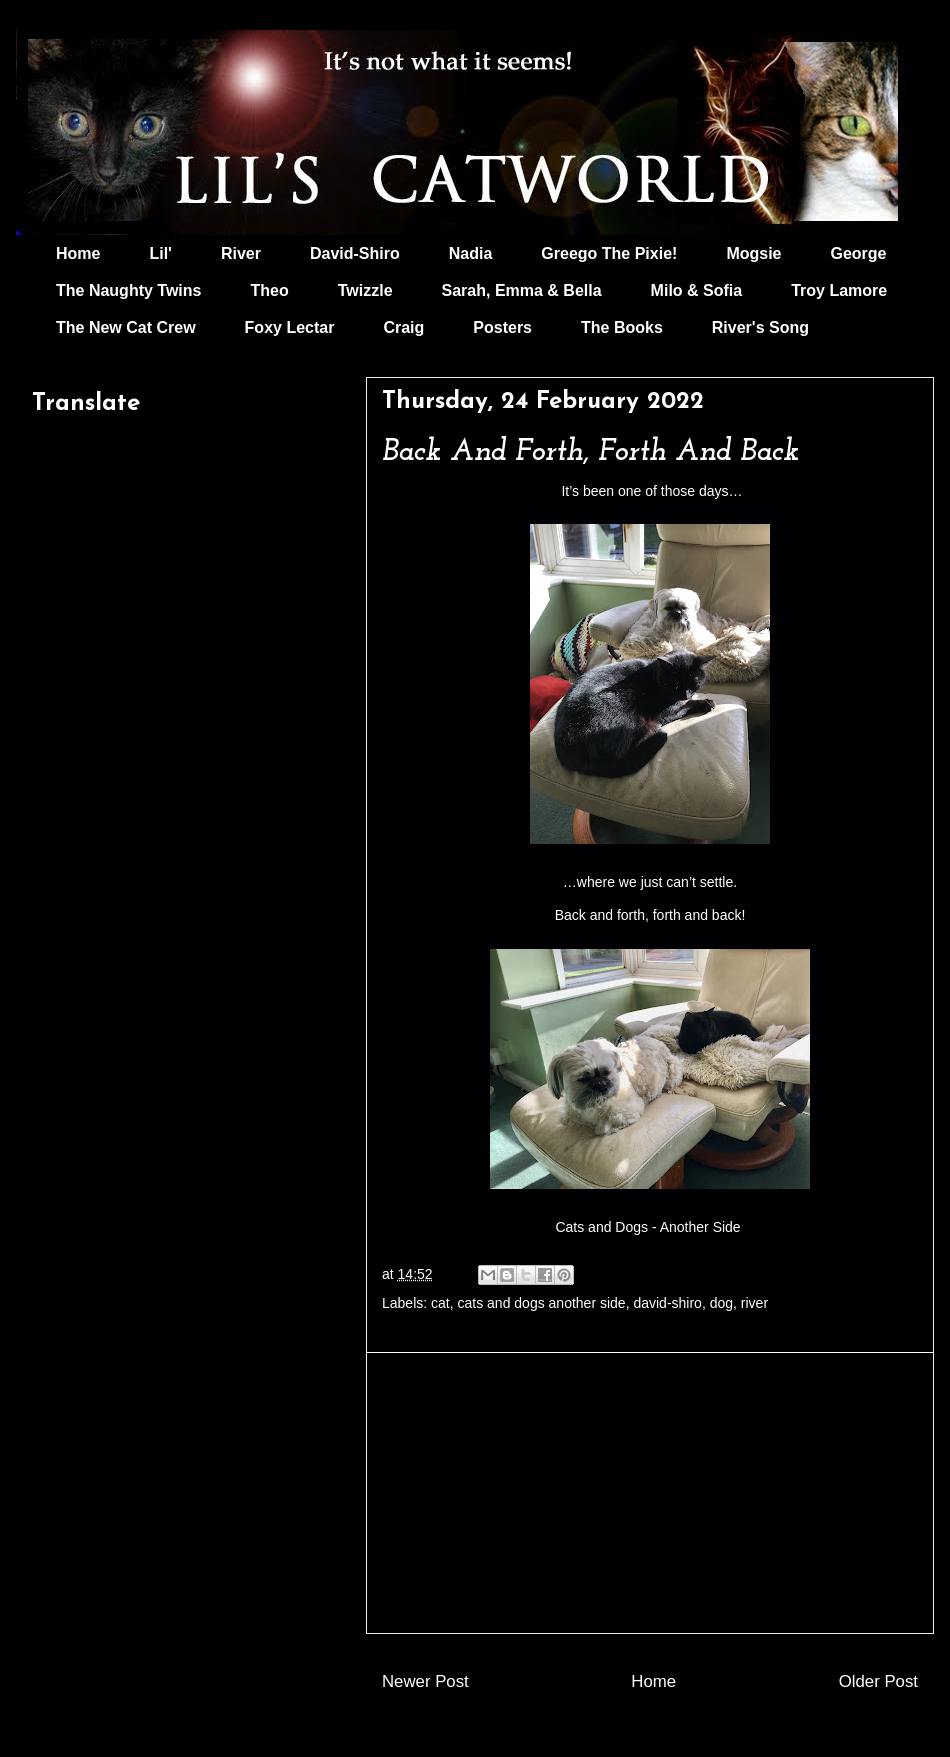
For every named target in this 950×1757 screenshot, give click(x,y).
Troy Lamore (839, 290)
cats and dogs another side (542, 1303)
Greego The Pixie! (609, 253)
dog (721, 1303)
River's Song (760, 327)
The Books (622, 327)
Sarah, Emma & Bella (522, 290)
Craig (403, 327)
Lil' (160, 253)
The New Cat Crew (126, 327)
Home (78, 253)
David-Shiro (355, 253)
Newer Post (425, 1681)
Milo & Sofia (697, 290)
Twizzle (365, 290)
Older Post (878, 1681)
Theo (269, 290)
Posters (502, 327)
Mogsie (753, 253)
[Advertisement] (650, 1493)
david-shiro (667, 1303)
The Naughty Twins (128, 290)
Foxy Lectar (290, 327)
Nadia (471, 253)
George (859, 253)
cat (440, 1303)
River (241, 253)
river (754, 1303)
